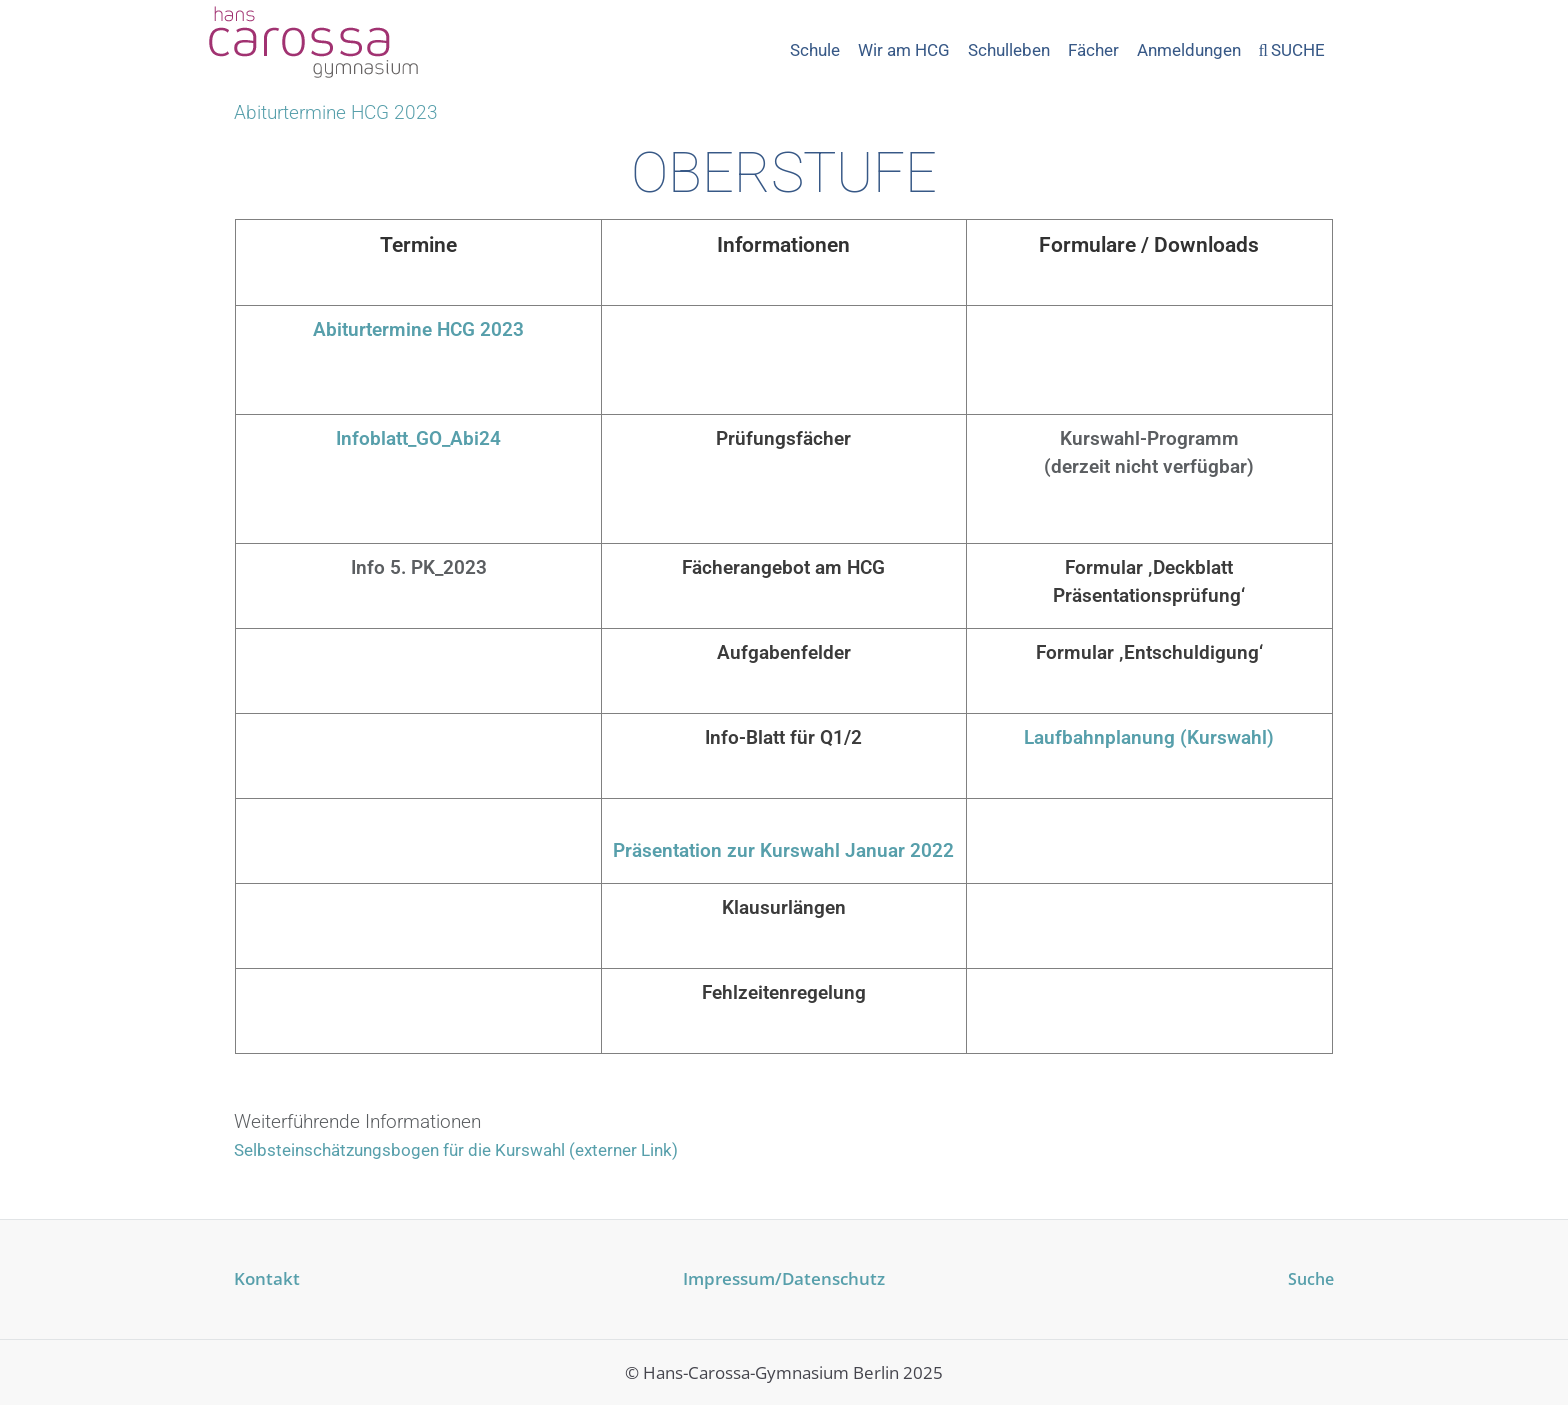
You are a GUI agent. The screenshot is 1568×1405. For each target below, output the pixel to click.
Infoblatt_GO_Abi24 (418, 438)
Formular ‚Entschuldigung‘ (1149, 652)
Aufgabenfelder (784, 652)
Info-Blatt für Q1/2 (783, 737)
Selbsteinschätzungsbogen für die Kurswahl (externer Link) (456, 1150)
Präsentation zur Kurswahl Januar (761, 850)
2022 (932, 850)
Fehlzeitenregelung (784, 992)
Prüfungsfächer (783, 438)
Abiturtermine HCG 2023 (418, 329)
